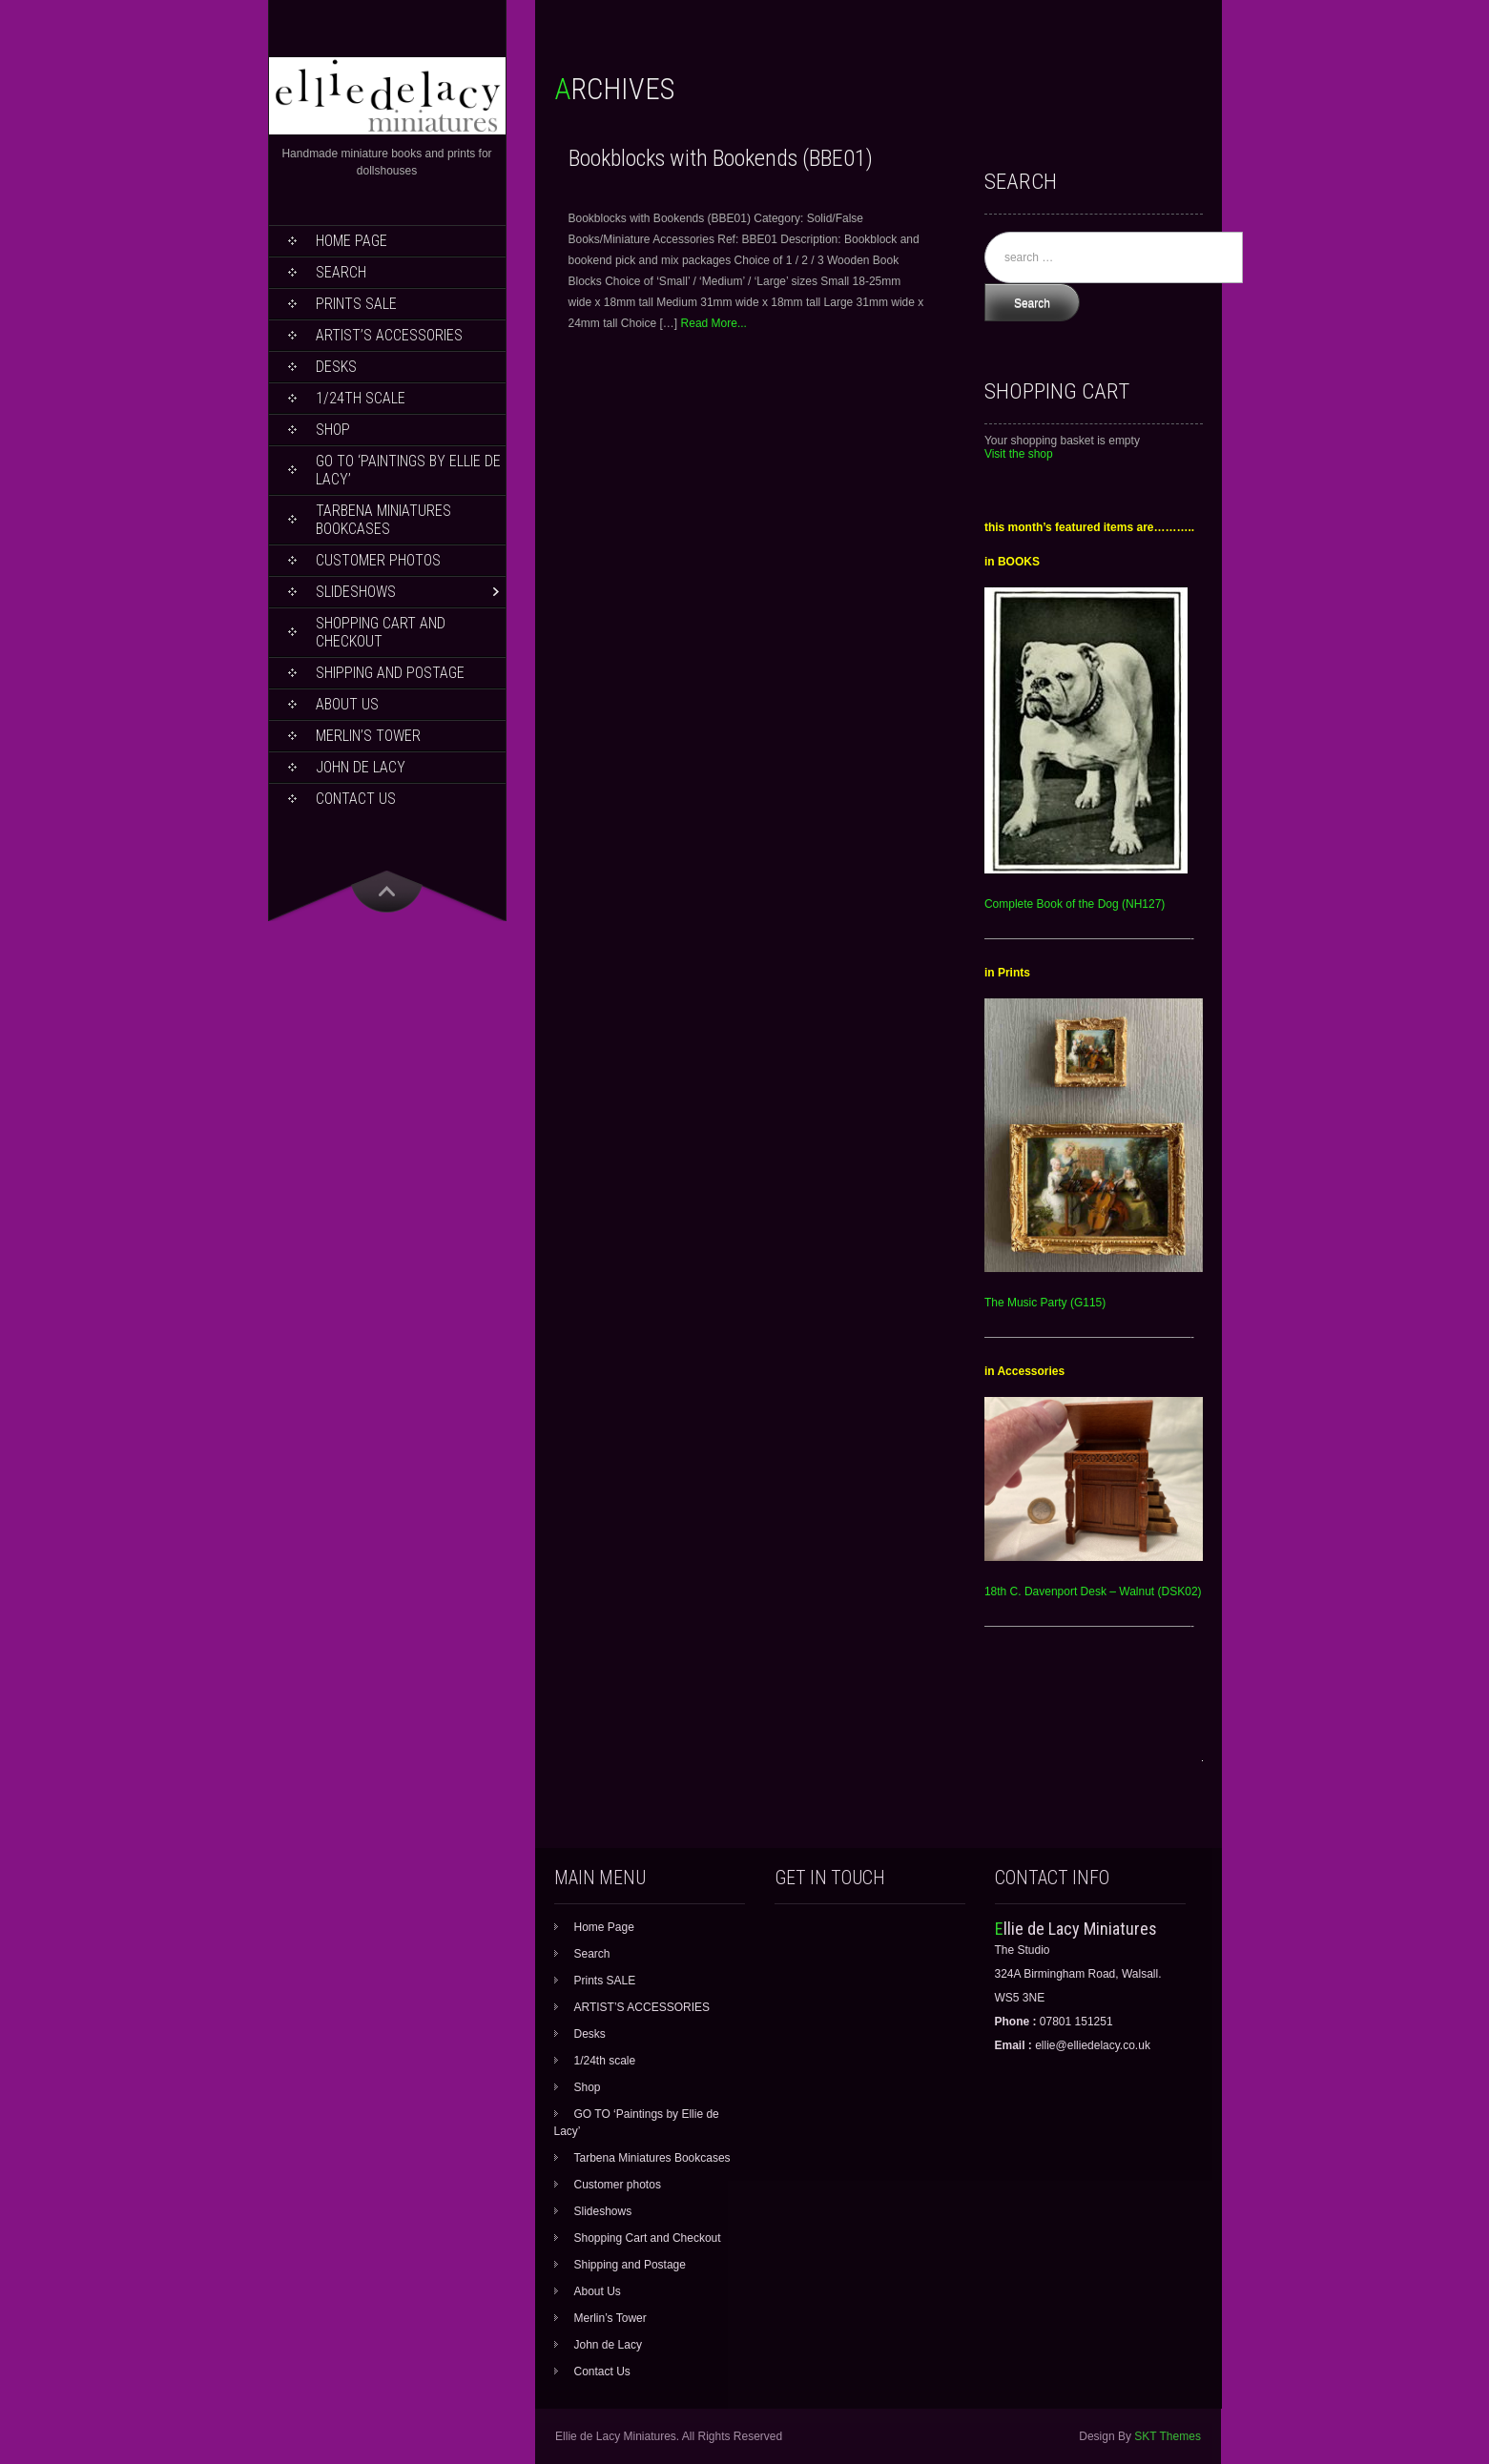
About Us (347, 704)
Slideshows (356, 592)
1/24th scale (360, 398)
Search (341, 272)
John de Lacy (360, 767)
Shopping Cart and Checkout (380, 632)
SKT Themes (1167, 2436)
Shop (333, 430)
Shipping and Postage (390, 673)
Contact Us (356, 799)
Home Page (351, 241)
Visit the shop (1018, 454)
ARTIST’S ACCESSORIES (389, 335)
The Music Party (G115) (1045, 1302)
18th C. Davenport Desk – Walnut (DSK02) (1093, 1591)
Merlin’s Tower (368, 736)
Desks (336, 367)
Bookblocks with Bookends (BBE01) (721, 158)
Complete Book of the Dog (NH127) (1074, 904)
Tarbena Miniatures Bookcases (383, 520)
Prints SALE (356, 304)
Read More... (714, 323)
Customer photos (378, 560)
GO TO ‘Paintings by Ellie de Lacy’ (408, 470)
